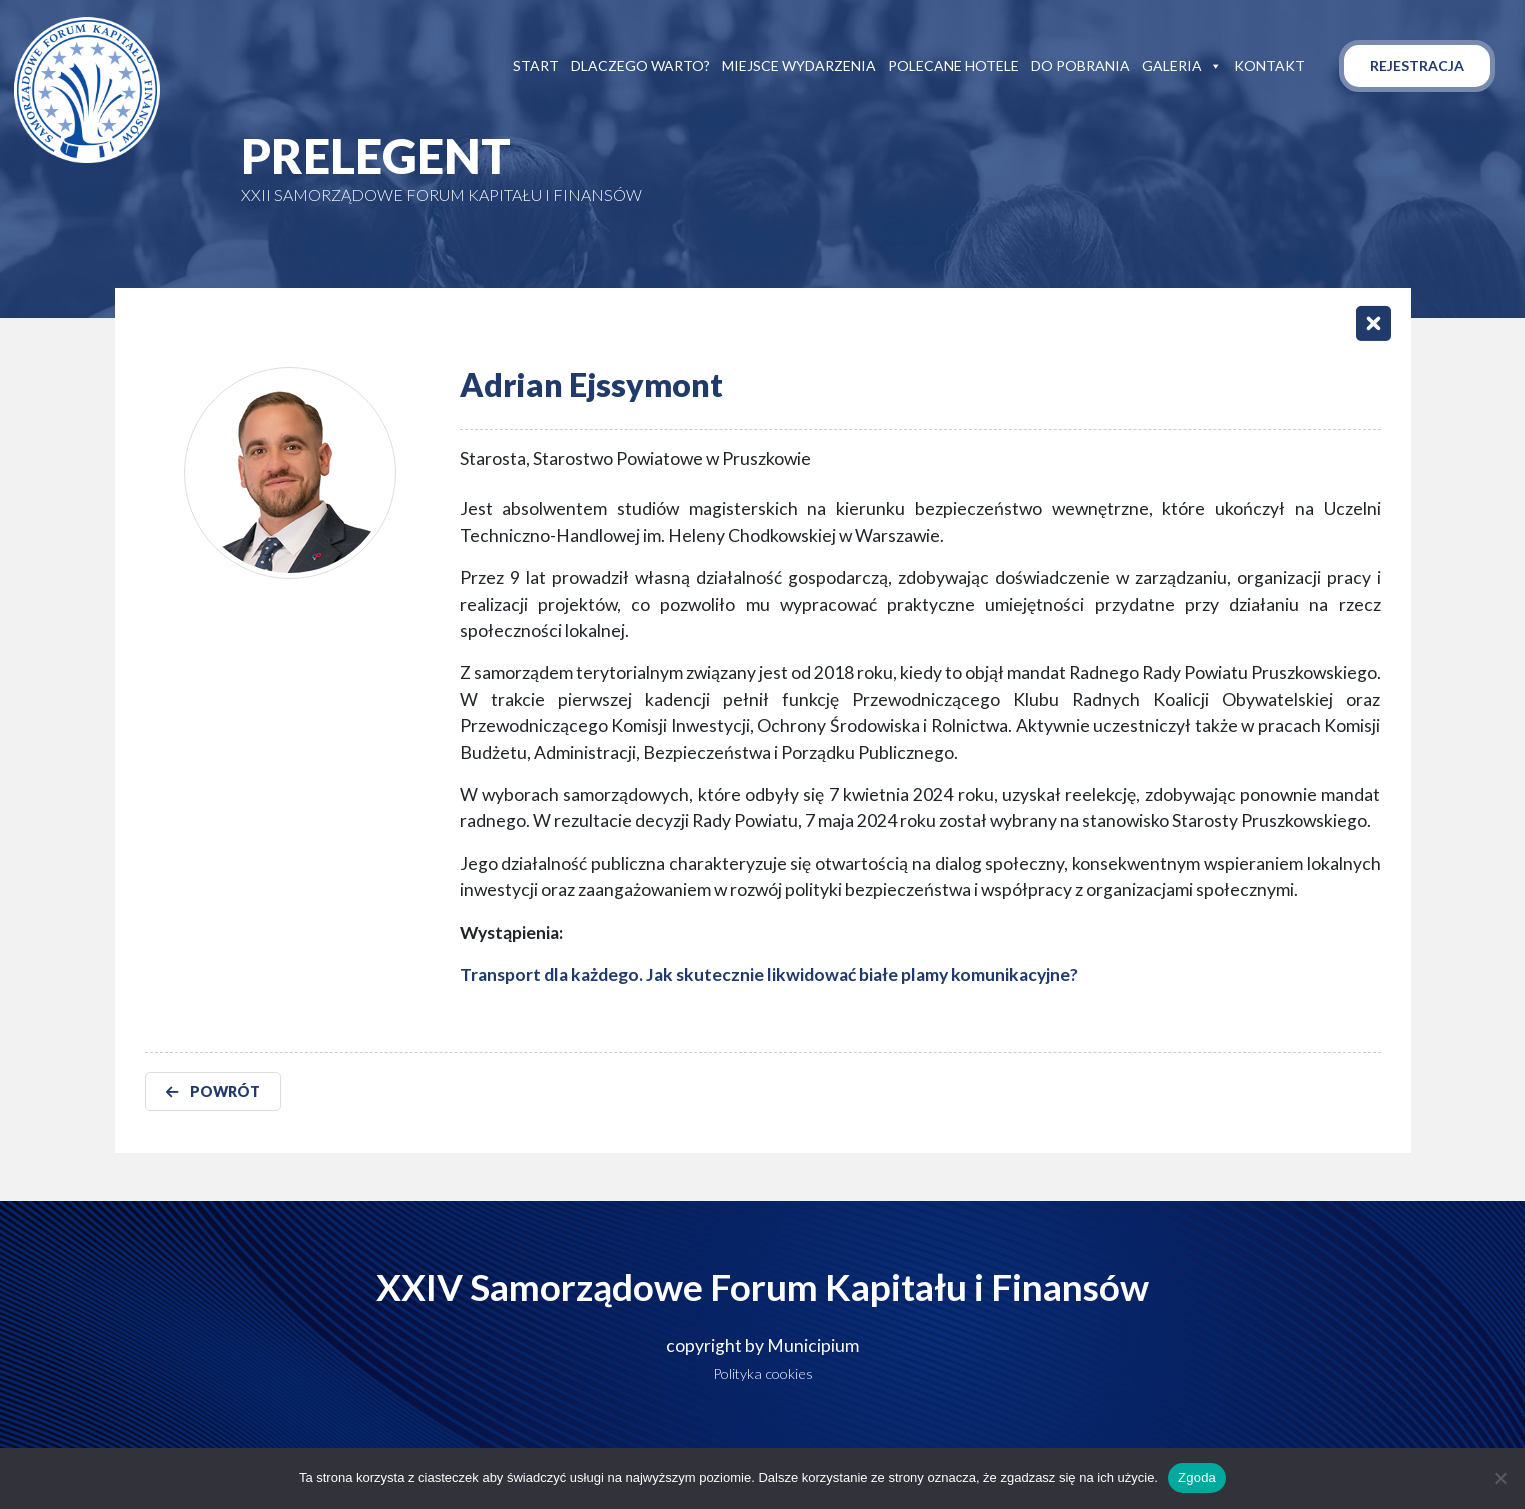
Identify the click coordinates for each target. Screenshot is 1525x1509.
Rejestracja (1417, 65)
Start (536, 65)
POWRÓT (213, 1091)
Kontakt (1269, 65)
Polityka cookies (763, 1373)
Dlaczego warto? (640, 65)
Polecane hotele (953, 65)
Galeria (1182, 66)
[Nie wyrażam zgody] (1500, 1478)
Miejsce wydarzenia (799, 65)
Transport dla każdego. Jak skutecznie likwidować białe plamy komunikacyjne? (769, 974)
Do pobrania (1080, 65)
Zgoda (1197, 1477)
